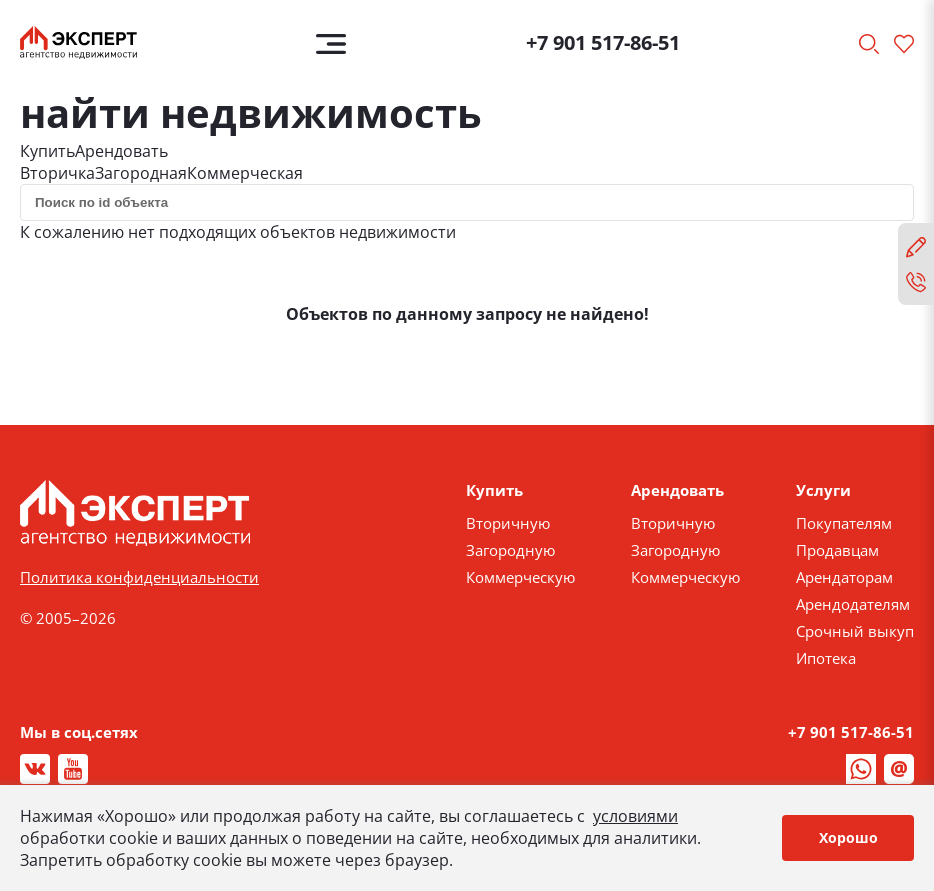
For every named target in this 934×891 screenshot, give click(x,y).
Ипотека (826, 658)
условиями (635, 816)
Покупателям (844, 523)
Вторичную (508, 523)
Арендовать (121, 151)
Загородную (510, 550)
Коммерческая (245, 173)
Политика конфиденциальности (139, 577)
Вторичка (57, 173)
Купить (47, 151)
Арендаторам (844, 577)
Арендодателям (853, 604)
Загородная (141, 173)
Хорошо (848, 837)
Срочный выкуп (855, 631)
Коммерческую (520, 577)
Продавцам (837, 550)
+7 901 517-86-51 (603, 42)
